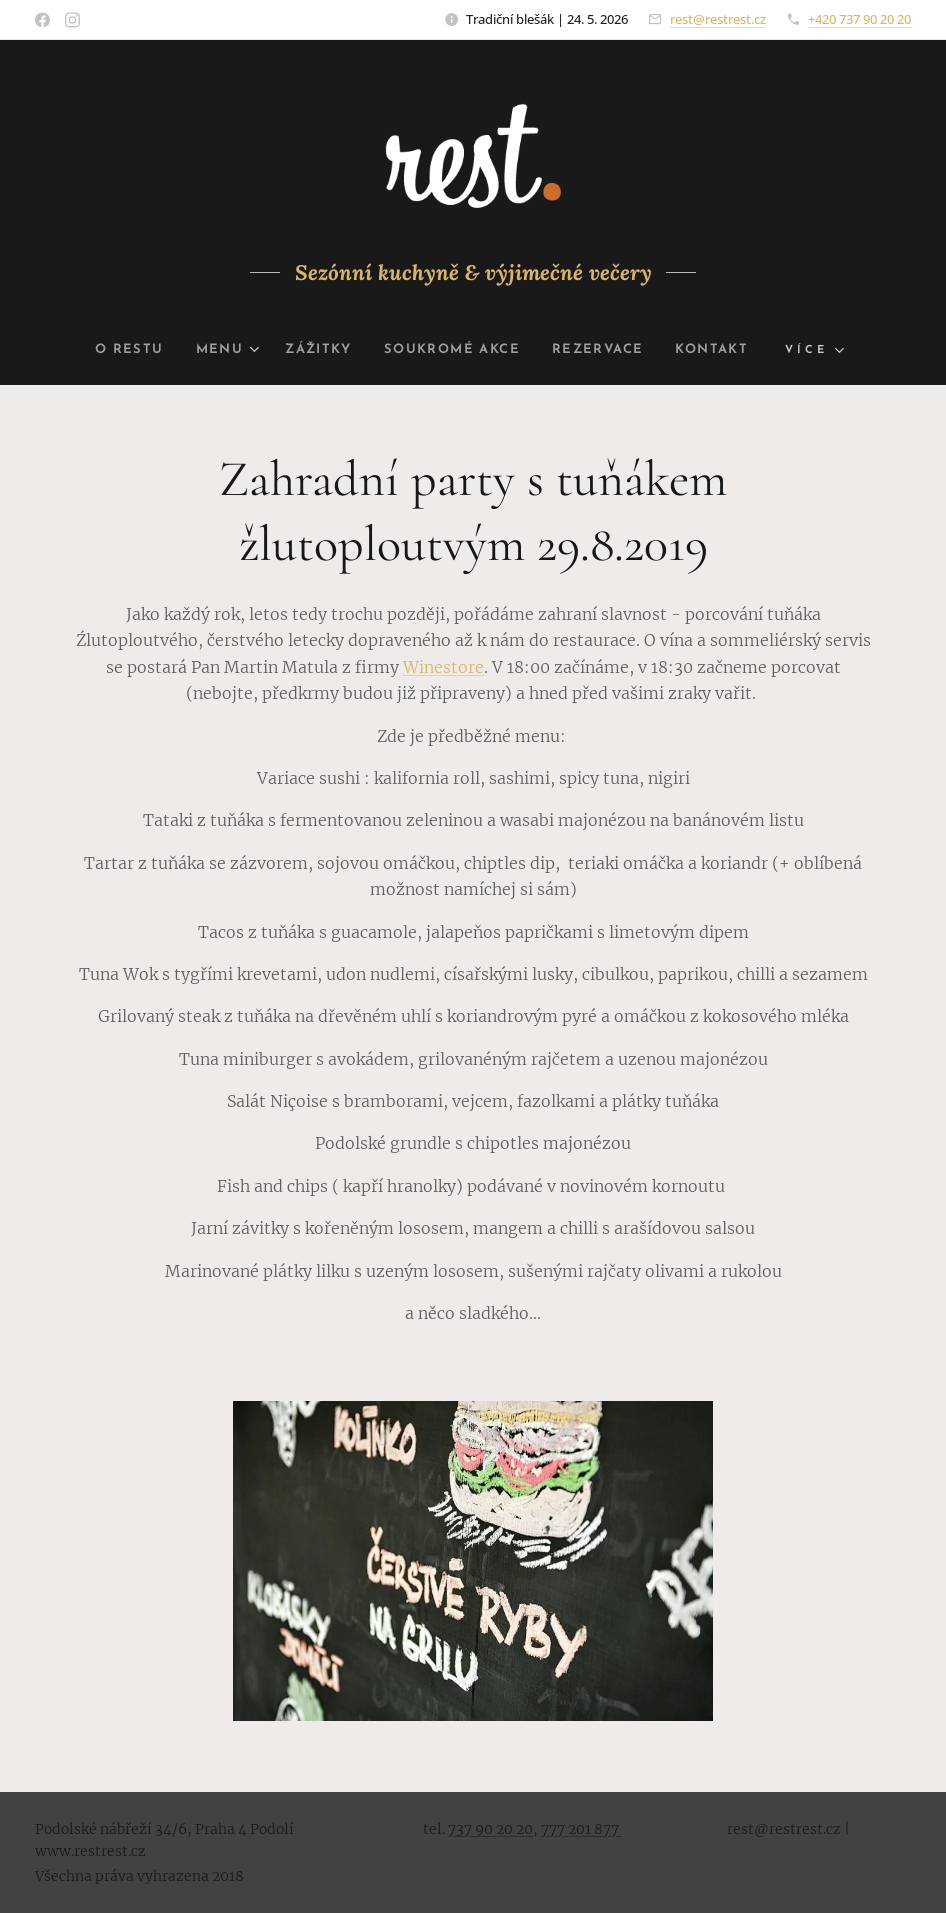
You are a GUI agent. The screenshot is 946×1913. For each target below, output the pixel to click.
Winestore (443, 667)
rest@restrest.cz (718, 19)
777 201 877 (581, 1829)
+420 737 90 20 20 (859, 19)
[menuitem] (114, 350)
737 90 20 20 (490, 1829)
